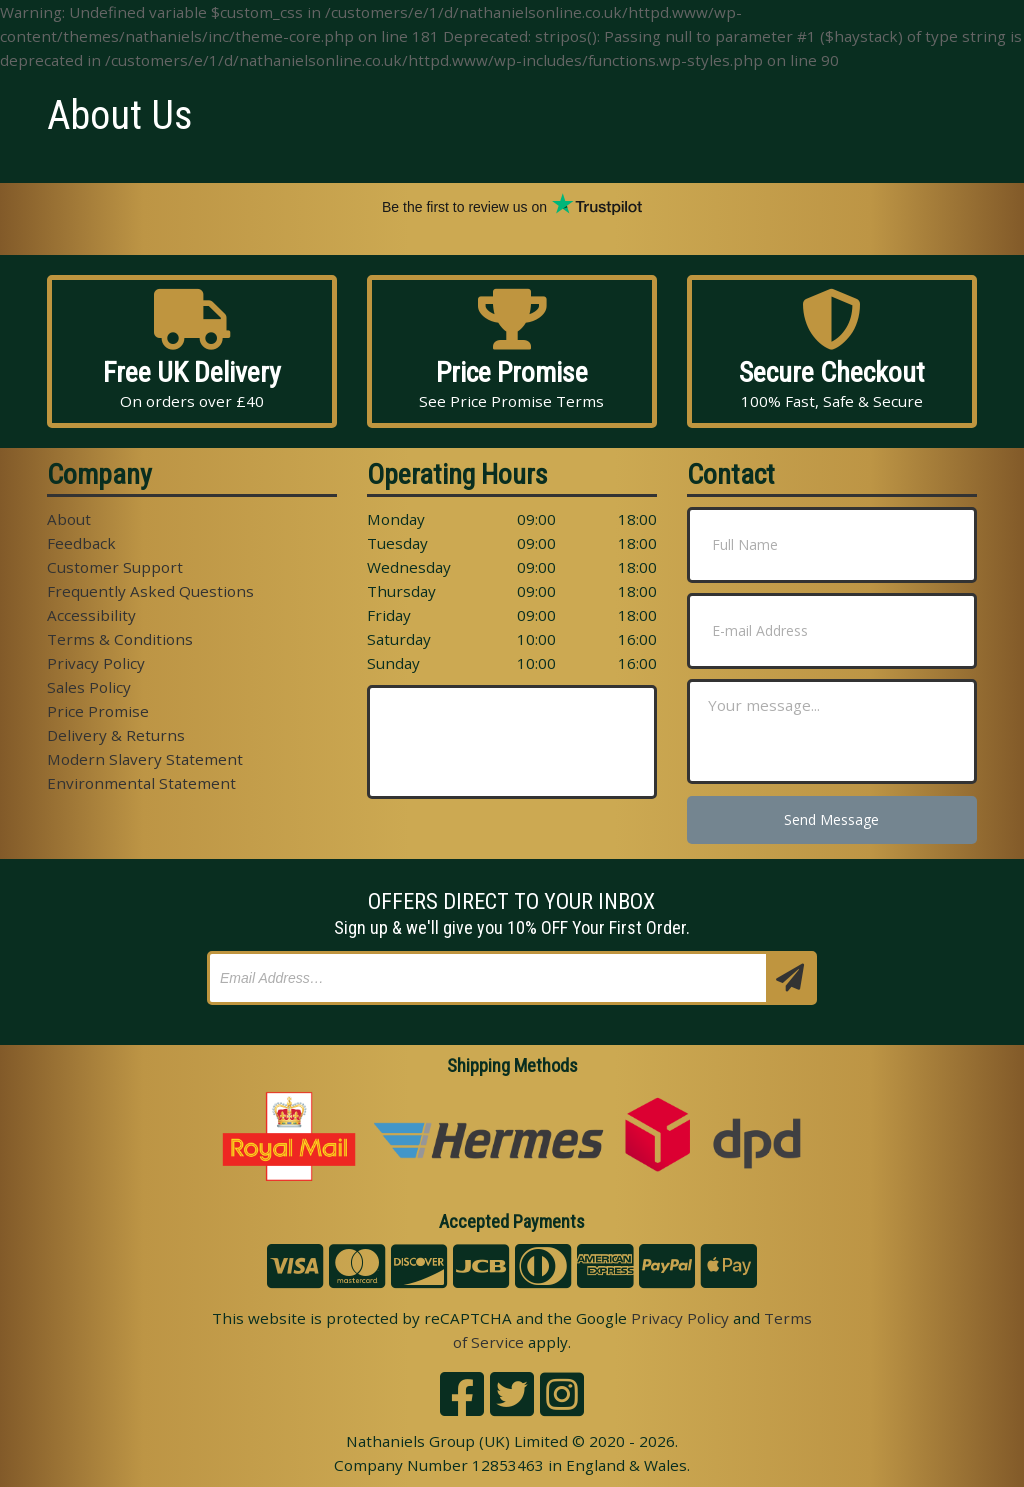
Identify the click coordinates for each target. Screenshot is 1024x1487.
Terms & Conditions (120, 639)
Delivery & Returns (116, 735)
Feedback (81, 543)
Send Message (831, 819)
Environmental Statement (141, 783)
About (69, 519)
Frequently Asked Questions (150, 591)
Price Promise (98, 711)
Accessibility (91, 615)
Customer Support (115, 567)
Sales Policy (89, 687)
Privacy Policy (96, 663)
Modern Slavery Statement (145, 759)
